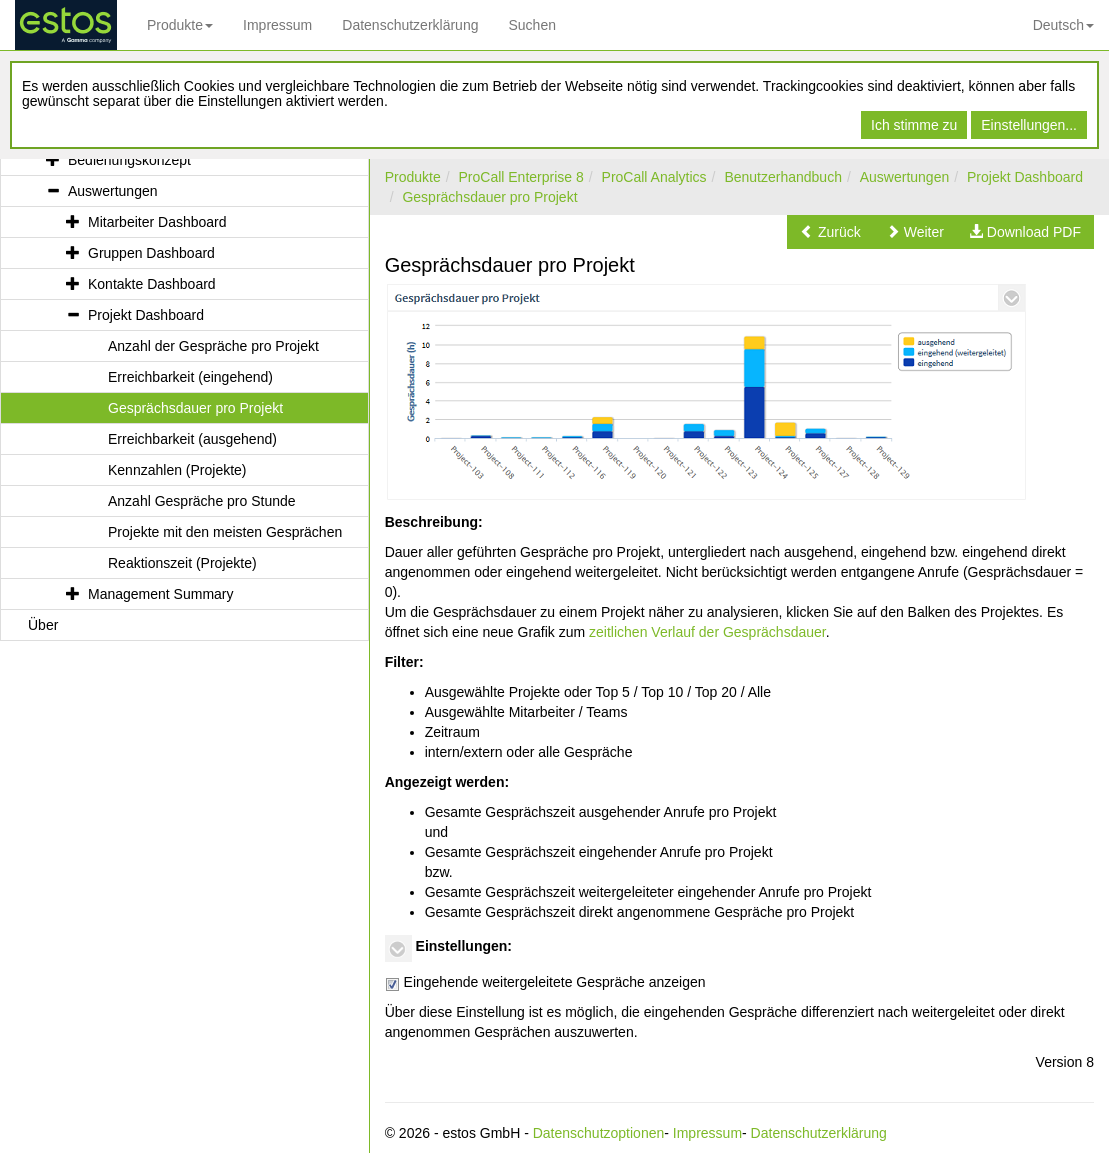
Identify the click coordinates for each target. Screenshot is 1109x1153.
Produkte (180, 25)
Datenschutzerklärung (410, 25)
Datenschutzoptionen (599, 1133)
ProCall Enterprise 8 (520, 177)
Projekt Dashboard (1025, 177)
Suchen (531, 25)
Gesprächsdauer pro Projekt (489, 197)
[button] (830, 232)
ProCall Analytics (654, 177)
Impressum (277, 25)
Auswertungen (905, 177)
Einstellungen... (1029, 125)
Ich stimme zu (914, 125)
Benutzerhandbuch (783, 177)
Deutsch (1063, 25)
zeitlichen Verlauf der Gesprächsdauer (707, 632)
